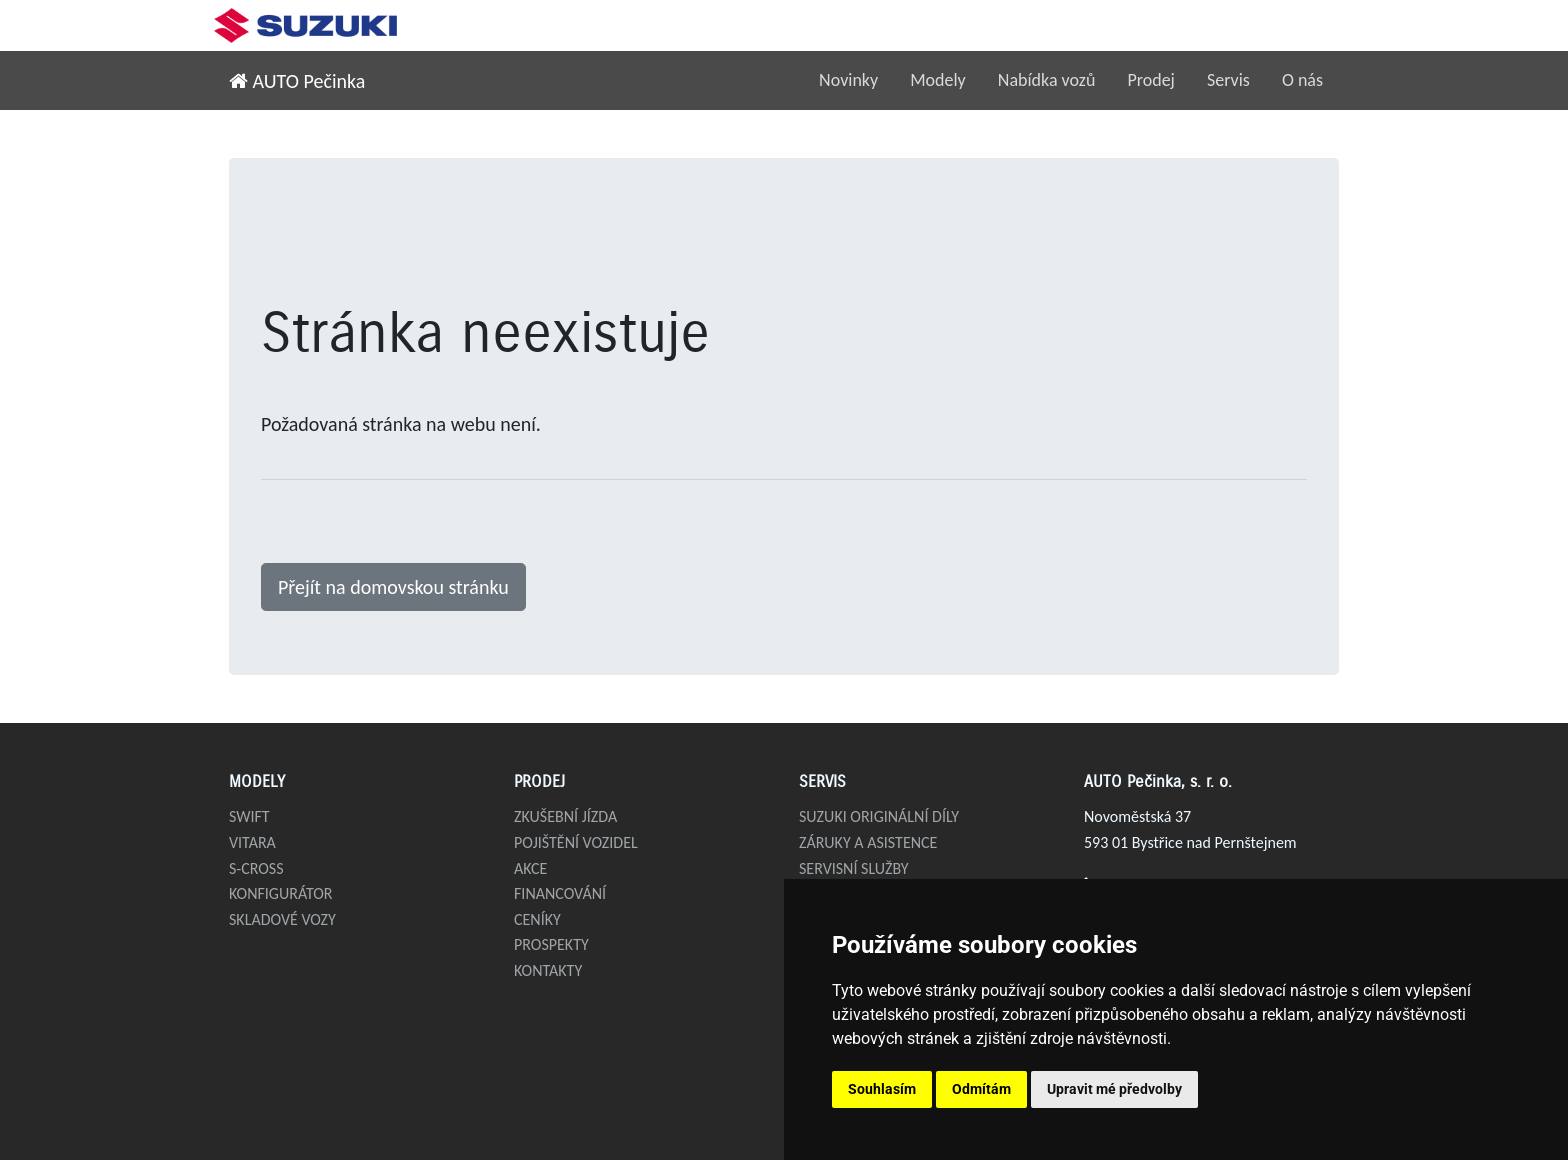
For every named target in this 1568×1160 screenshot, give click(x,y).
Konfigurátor (281, 893)
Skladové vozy (282, 919)
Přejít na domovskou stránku (393, 587)
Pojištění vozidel (576, 842)
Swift (249, 816)
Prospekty (551, 944)
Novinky (848, 80)
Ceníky (537, 919)
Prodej (1151, 80)
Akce (530, 868)
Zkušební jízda (565, 816)
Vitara (252, 842)
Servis (1228, 80)
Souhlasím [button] (882, 1089)
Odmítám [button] (981, 1089)
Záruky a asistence (868, 842)
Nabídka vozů (1047, 80)
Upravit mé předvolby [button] (1114, 1089)
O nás (1302, 80)
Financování (560, 893)
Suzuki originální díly (879, 816)
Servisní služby (854, 868)
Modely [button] (938, 80)
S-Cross (256, 868)
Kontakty (548, 970)
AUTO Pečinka (297, 81)
